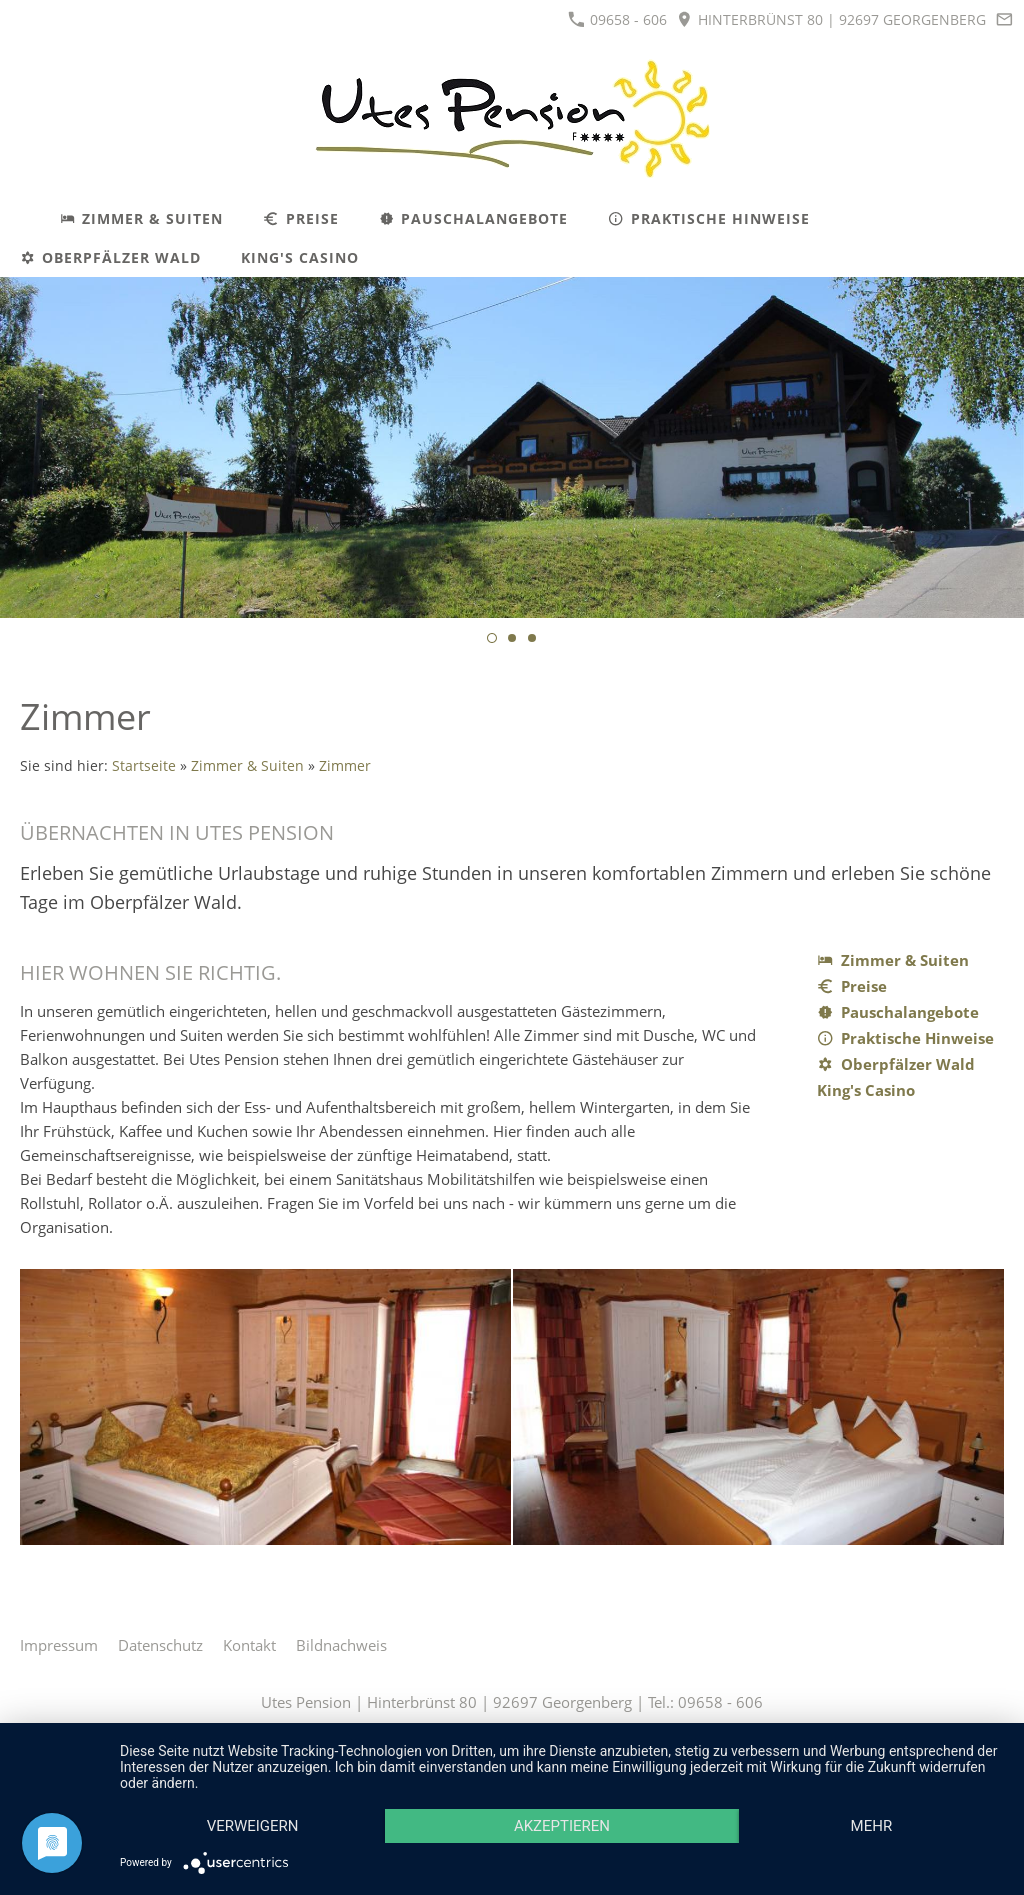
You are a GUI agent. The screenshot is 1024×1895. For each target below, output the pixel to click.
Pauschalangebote (898, 1012)
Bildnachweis (341, 1645)
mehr (872, 1826)
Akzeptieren (562, 1826)
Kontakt (249, 1645)
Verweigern (253, 1826)
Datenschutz (160, 1645)
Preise (852, 986)
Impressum (59, 1645)
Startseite (144, 766)
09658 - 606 (617, 19)
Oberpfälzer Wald (896, 1064)
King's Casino (866, 1090)
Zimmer (345, 766)
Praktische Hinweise (905, 1038)
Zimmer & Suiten (247, 766)
